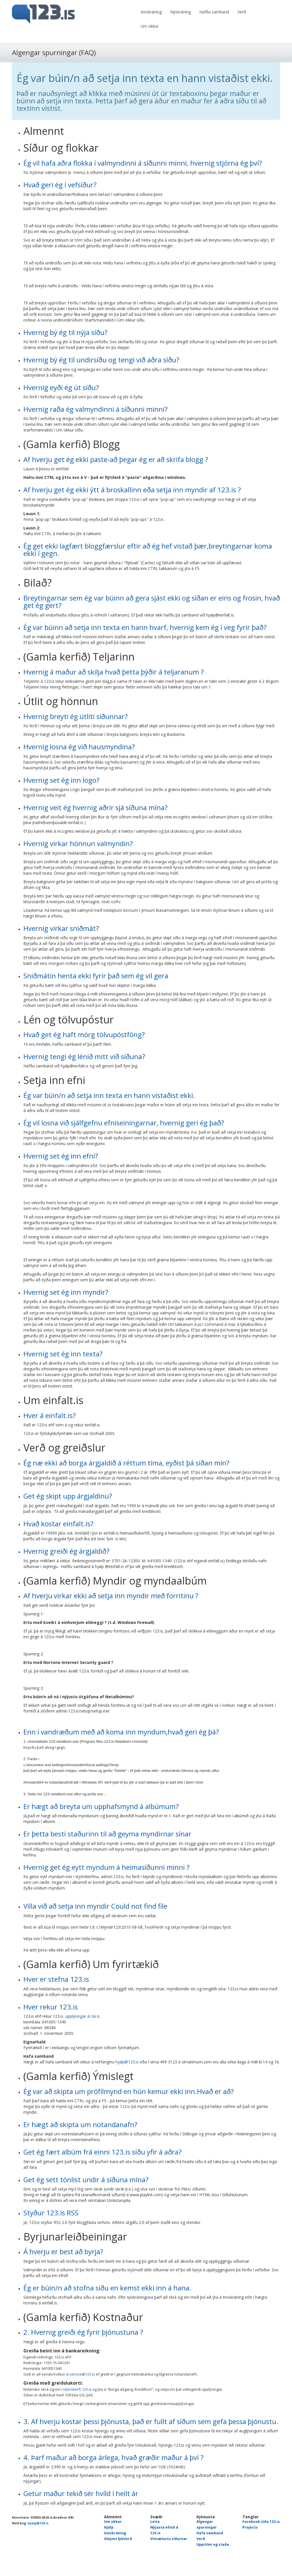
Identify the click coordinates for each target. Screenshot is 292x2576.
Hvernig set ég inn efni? (60, 1155)
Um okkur (150, 26)
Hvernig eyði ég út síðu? (61, 387)
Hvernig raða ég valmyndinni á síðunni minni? (95, 409)
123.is (125, 2106)
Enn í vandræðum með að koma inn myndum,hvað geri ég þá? (121, 1731)
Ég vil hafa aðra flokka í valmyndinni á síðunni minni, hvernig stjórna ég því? (142, 163)
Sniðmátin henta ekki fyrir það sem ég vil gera (95, 975)
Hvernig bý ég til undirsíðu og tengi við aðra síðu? (101, 359)
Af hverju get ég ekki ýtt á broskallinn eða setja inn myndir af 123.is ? (132, 489)
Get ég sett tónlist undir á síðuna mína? (86, 2179)
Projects (250, 2527)
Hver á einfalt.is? (49, 1415)
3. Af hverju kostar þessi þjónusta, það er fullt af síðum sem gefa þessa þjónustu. (150, 2421)
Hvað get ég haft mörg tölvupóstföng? (84, 1034)
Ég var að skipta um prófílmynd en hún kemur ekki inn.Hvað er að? (128, 2091)
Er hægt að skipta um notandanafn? (80, 2124)
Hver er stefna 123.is (56, 1979)
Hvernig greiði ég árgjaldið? (66, 1551)
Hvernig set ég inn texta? (63, 1353)
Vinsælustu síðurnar (168, 2538)
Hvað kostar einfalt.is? (58, 1523)
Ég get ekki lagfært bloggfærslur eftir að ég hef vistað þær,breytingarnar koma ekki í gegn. (147, 549)
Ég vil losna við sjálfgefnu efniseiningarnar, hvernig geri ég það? (123, 1122)
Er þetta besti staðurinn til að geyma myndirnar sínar (107, 1833)
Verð (242, 12)
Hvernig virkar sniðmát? (61, 928)
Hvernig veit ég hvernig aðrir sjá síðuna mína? (95, 807)
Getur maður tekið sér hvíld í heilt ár (80, 2493)
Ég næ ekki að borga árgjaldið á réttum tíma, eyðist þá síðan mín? (126, 1462)
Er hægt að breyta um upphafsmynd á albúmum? (101, 1806)
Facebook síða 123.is (261, 2521)
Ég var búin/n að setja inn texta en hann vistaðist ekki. (109, 1095)
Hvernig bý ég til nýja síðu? (65, 332)
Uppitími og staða (212, 2544)
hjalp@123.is (127, 2062)
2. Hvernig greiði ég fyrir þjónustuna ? (83, 2332)
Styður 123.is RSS (50, 2212)
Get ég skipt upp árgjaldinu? (67, 1496)
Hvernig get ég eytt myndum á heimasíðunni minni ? (106, 1867)
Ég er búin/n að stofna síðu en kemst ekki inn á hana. (107, 2287)
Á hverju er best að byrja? (63, 2251)
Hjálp (108, 2527)
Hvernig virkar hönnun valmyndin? (78, 843)
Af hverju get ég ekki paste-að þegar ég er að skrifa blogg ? (115, 459)
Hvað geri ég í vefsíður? (60, 184)
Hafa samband (209, 2533)
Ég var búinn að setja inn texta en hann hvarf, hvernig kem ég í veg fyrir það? (145, 627)
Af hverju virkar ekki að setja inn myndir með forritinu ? (110, 1595)
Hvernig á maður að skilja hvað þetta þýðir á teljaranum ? (113, 671)
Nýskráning (180, 12)
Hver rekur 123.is (50, 2006)
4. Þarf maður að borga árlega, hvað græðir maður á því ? (113, 2457)
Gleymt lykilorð (118, 2538)
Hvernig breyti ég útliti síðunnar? (75, 716)
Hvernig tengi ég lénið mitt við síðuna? (84, 1056)
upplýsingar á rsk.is (82, 2016)
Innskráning (151, 12)
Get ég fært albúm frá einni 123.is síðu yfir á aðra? (102, 2152)
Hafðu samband (214, 12)
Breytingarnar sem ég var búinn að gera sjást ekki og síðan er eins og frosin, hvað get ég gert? (151, 601)
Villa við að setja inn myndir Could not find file (95, 1906)
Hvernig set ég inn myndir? (65, 1292)
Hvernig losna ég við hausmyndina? (79, 746)
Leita (155, 2521)
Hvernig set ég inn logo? (61, 780)
